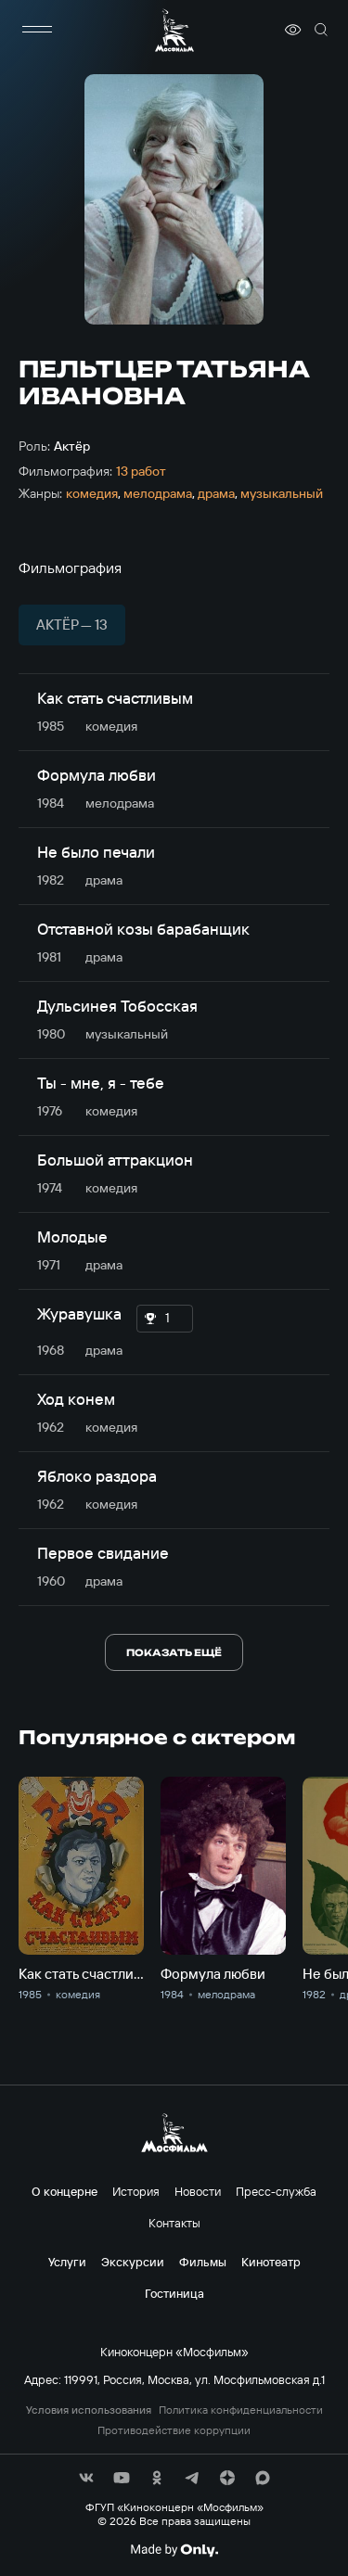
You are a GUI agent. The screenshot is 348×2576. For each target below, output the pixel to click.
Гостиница (174, 2293)
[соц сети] (86, 2477)
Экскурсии (132, 2261)
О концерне (64, 2191)
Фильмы (202, 2261)
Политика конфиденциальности (241, 2410)
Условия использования (88, 2410)
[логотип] (174, 30)
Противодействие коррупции (174, 2430)
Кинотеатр (271, 2261)
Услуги (67, 2261)
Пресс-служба (276, 2191)
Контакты (174, 2222)
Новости (197, 2191)
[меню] (37, 29)
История (136, 2191)
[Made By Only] (174, 2550)
